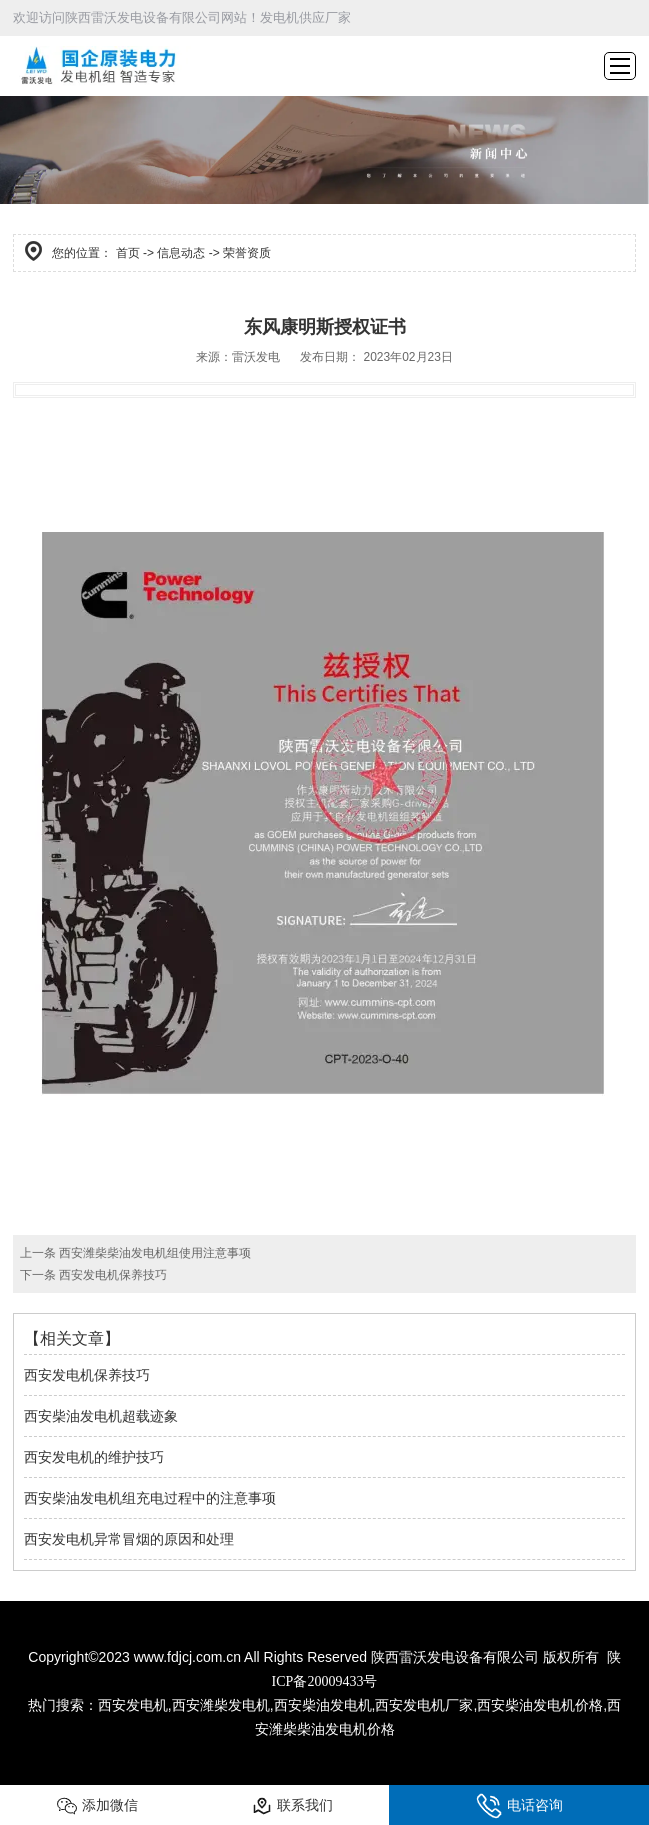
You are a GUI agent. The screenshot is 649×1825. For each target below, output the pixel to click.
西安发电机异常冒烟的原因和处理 (129, 1539)
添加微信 (97, 1806)
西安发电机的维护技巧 (94, 1457)
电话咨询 (519, 1806)
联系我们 (292, 1806)
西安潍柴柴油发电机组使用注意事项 (153, 1253)
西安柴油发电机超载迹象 (101, 1416)
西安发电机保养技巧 (111, 1275)
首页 (128, 253)
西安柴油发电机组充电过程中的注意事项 (150, 1498)
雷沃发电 (256, 357)
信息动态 (181, 253)
